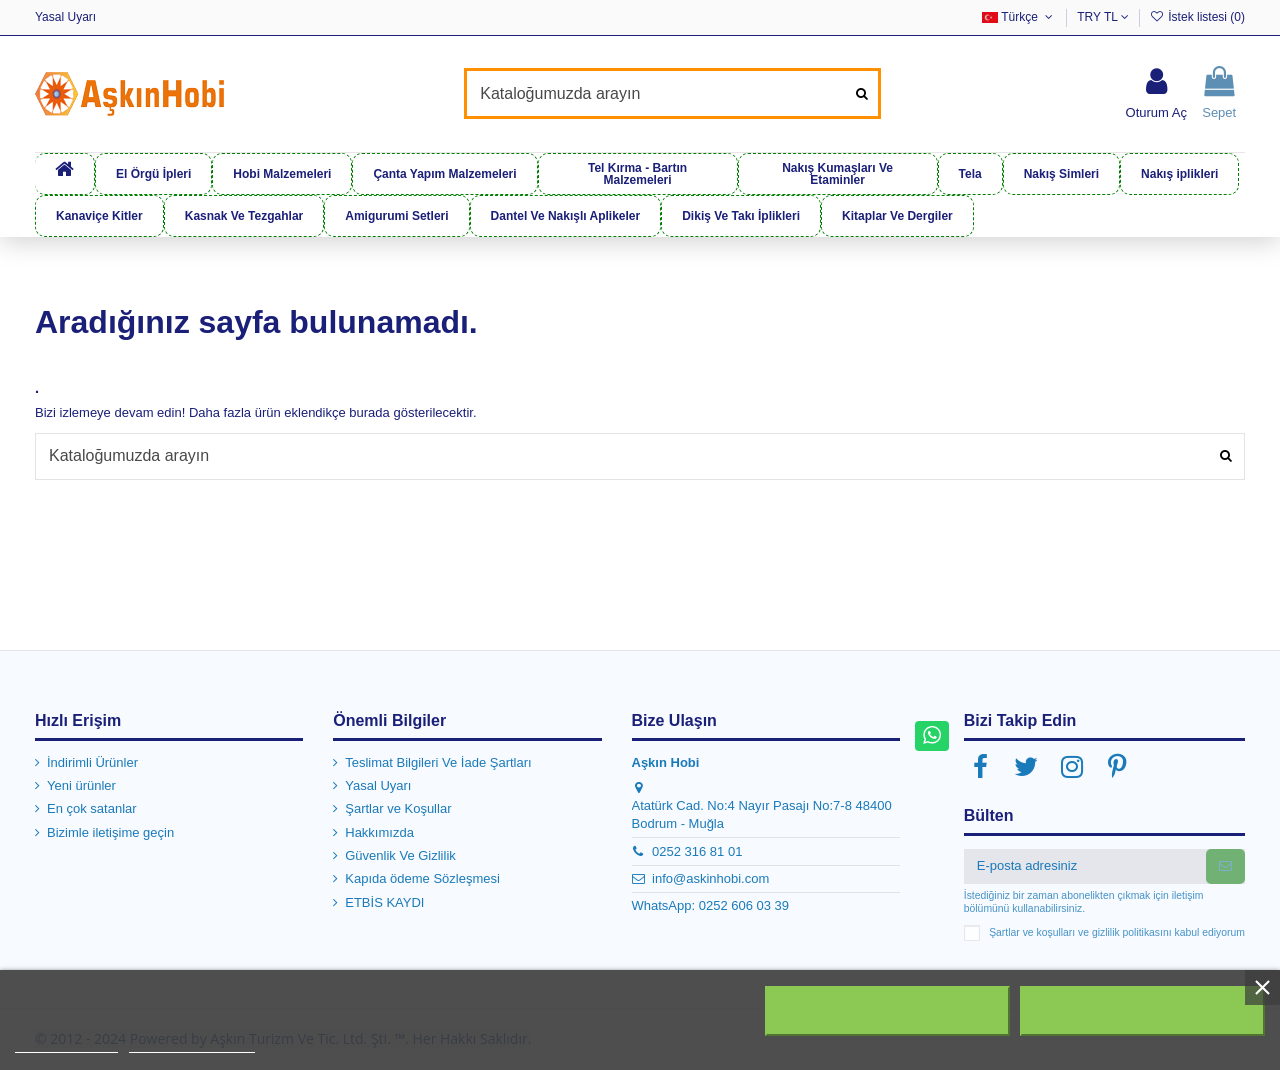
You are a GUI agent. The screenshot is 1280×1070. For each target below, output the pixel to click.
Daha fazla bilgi (66, 1043)
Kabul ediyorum (1142, 1011)
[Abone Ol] (1225, 865)
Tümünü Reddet (887, 1011)
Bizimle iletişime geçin (110, 832)
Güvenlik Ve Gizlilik (400, 855)
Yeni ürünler (81, 785)
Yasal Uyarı (65, 17)
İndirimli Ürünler (92, 761)
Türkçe (1019, 17)
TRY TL (1103, 17)
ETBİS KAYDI (384, 902)
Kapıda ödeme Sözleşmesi (422, 878)
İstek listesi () (1197, 17)
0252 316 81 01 (697, 850)
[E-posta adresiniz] (1085, 865)
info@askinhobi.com (710, 878)
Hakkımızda (379, 832)
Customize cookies (192, 1043)
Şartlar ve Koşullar (398, 808)
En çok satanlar (92, 808)
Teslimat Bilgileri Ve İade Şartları (438, 761)
